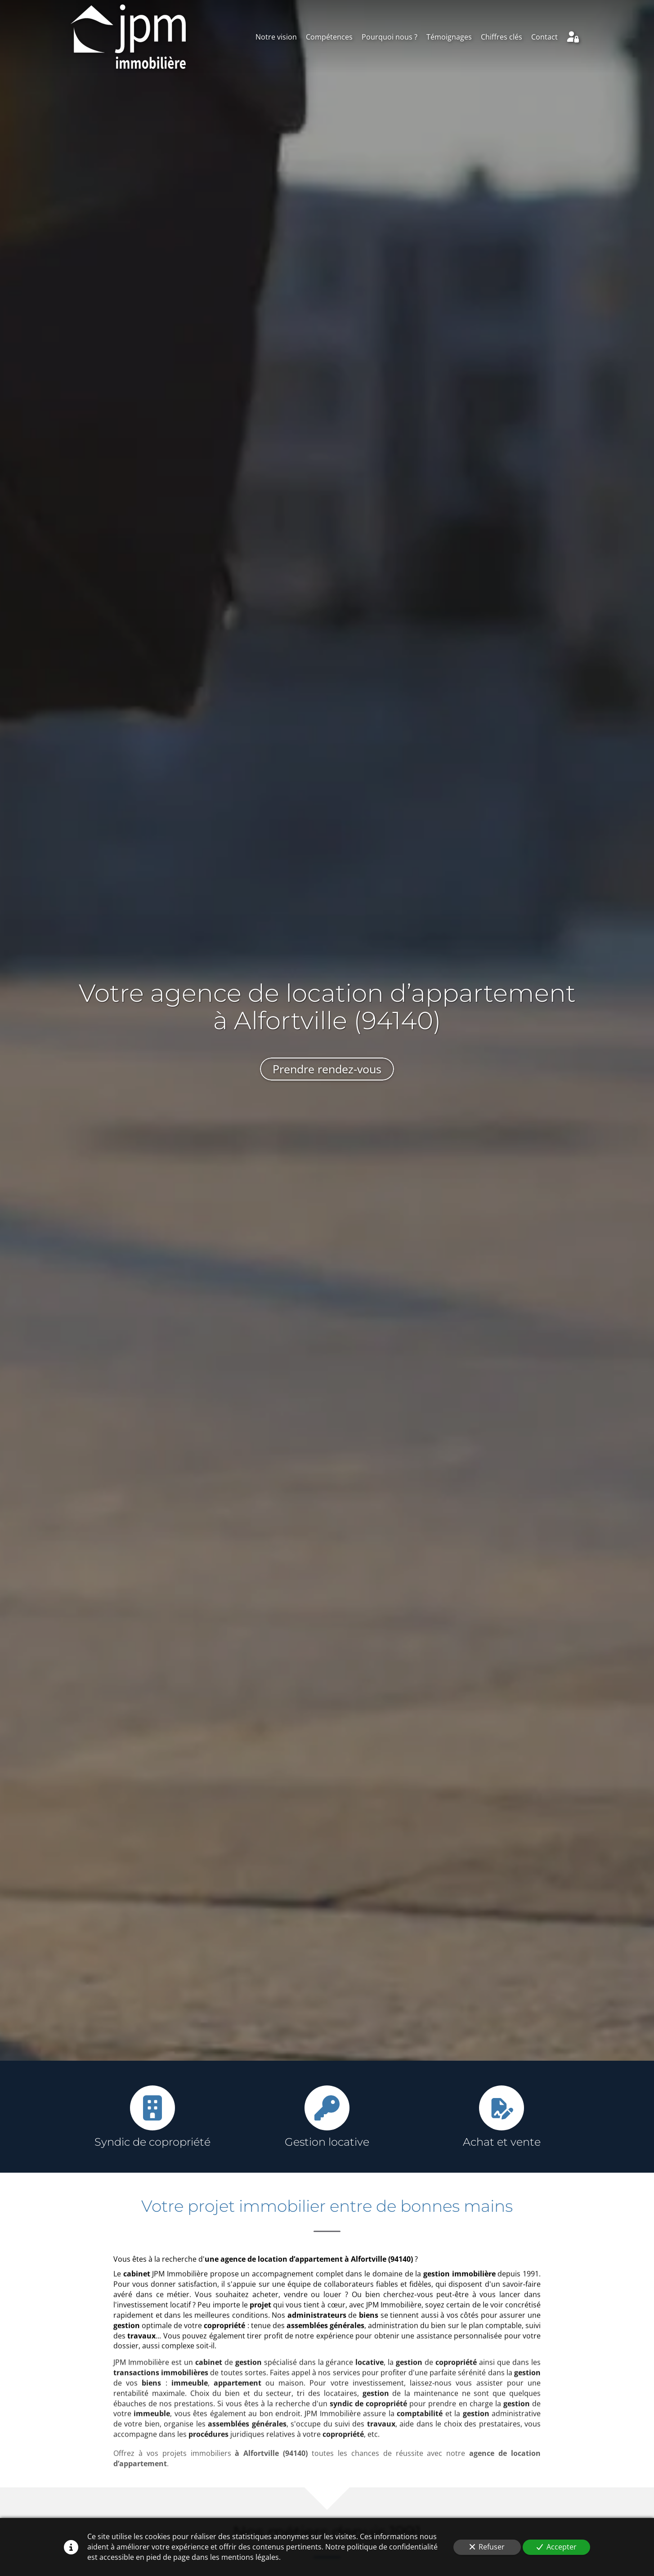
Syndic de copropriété (152, 2142)
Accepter (557, 2547)
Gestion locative (327, 2142)
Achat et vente (502, 2142)
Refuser (487, 2547)
